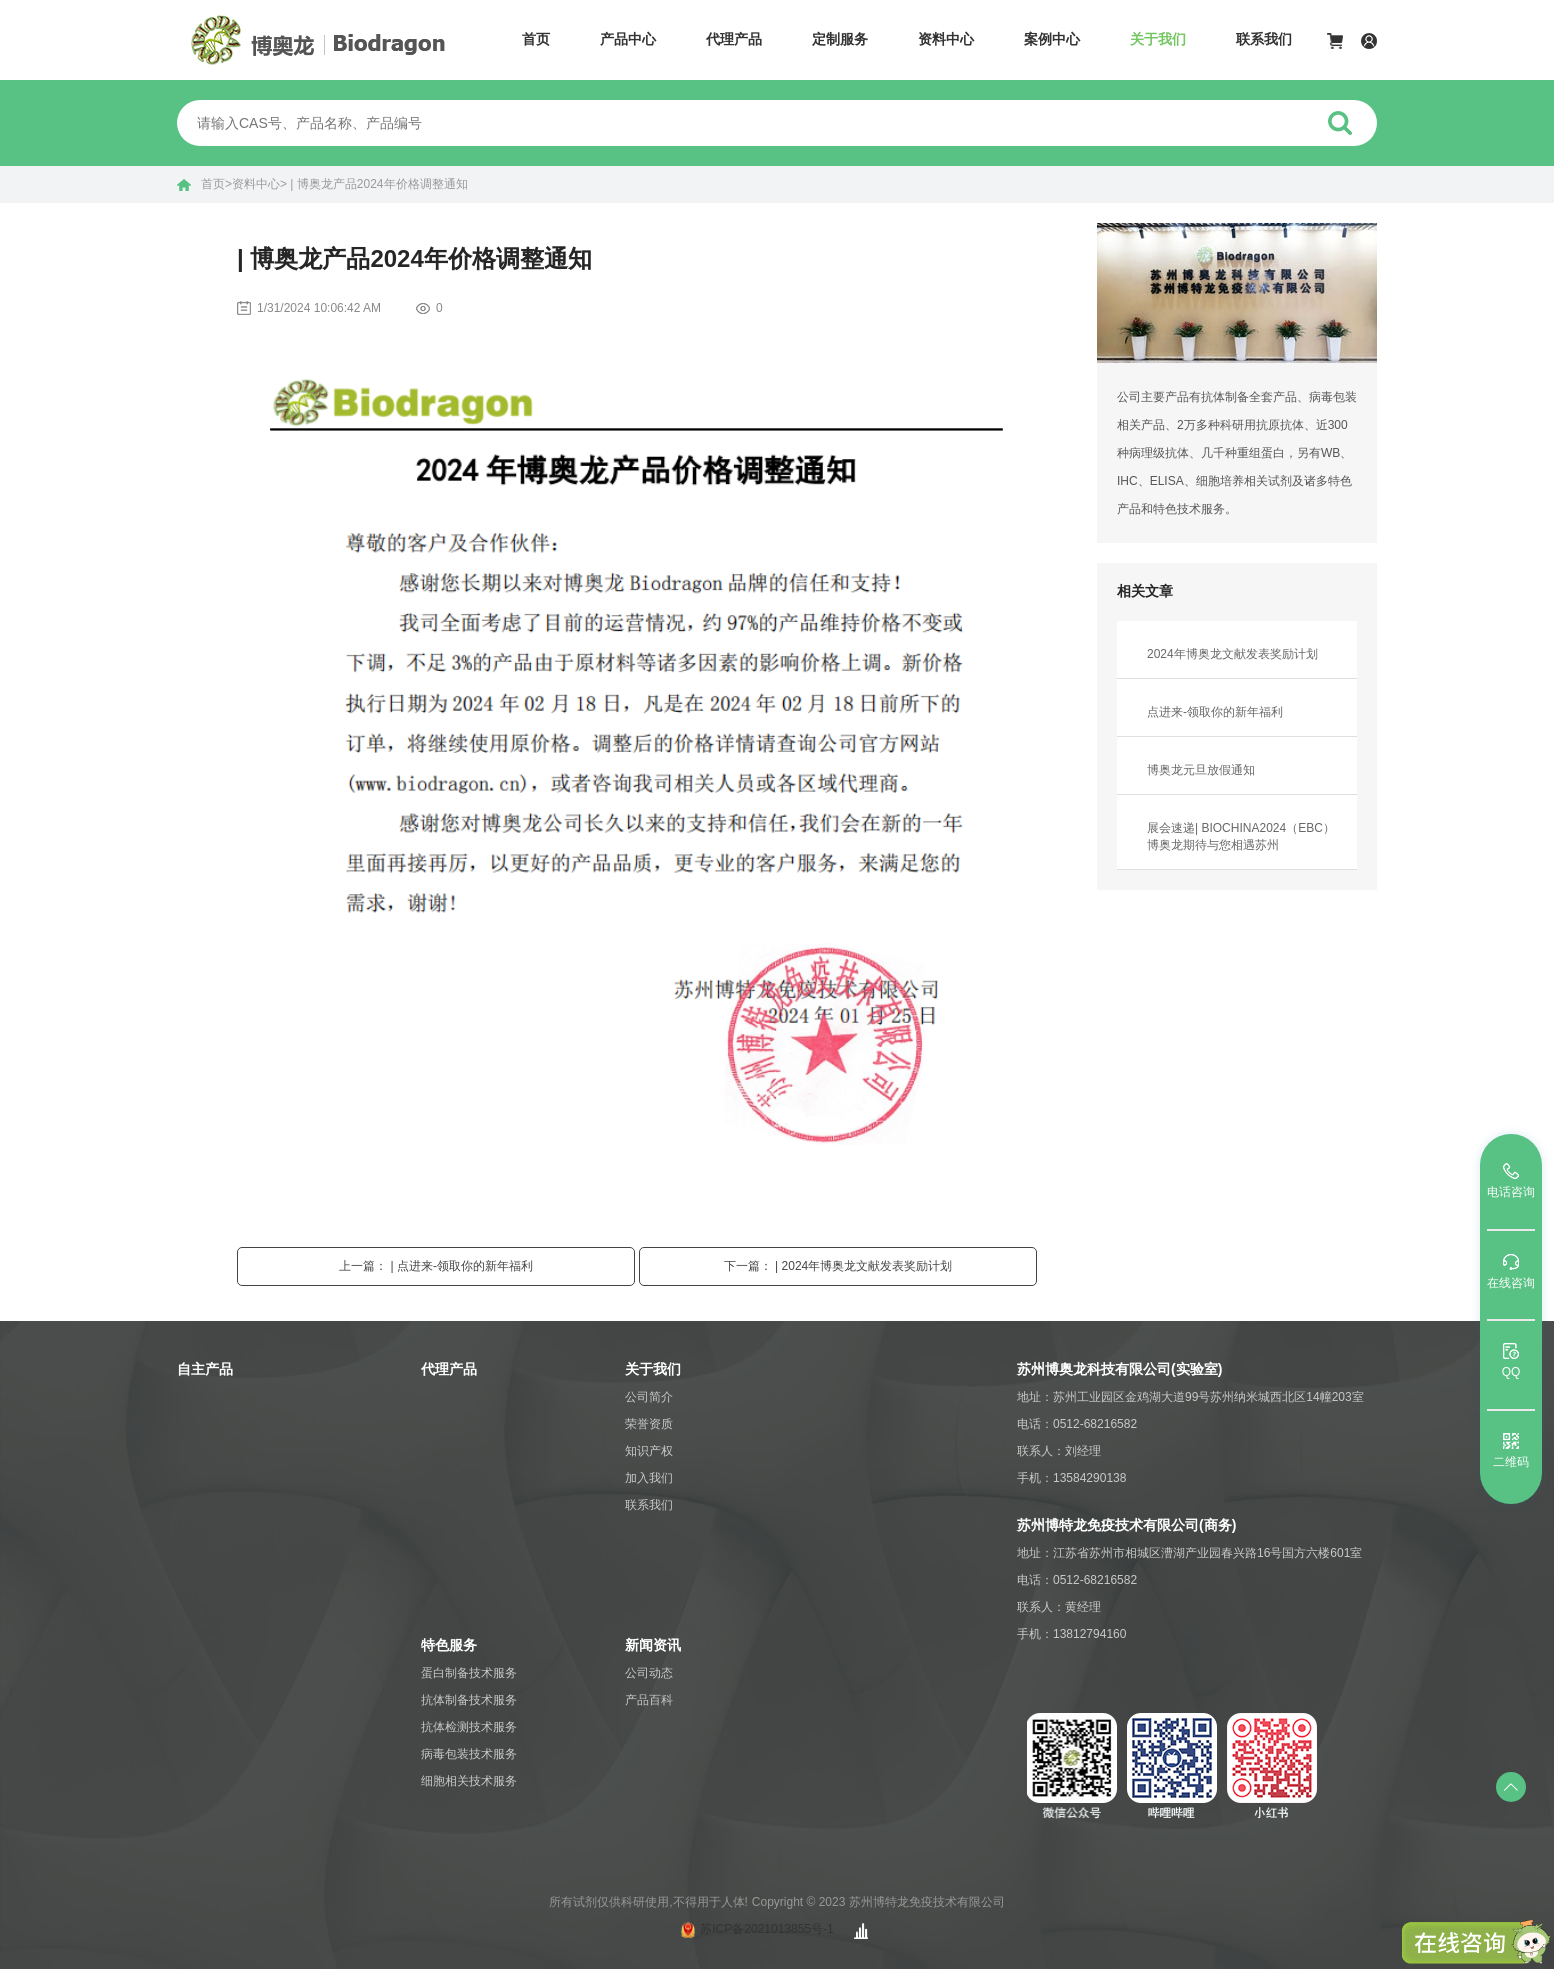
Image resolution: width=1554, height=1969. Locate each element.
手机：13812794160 (1071, 1634)
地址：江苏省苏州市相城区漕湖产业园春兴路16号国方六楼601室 (1189, 1553)
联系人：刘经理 (1059, 1451)
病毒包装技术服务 (469, 1754)
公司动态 (649, 1673)
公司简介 (649, 1397)
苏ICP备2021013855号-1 (766, 1929)
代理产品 (734, 39)
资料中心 (946, 39)
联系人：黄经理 (1059, 1607)
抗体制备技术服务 (469, 1700)
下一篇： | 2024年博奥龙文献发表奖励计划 (838, 1266)
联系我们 (1264, 39)
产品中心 (628, 39)
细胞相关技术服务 (469, 1781)
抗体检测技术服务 (469, 1727)
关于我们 (1158, 39)
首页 (536, 39)
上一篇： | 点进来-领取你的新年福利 (436, 1266)
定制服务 (840, 39)
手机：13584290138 (1071, 1478)
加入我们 (649, 1478)
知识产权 (649, 1451)
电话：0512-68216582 (1077, 1424)
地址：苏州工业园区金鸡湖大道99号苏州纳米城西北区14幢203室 (1190, 1397)
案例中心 (1052, 39)
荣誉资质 (649, 1424)
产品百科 (649, 1700)
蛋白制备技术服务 (469, 1673)
